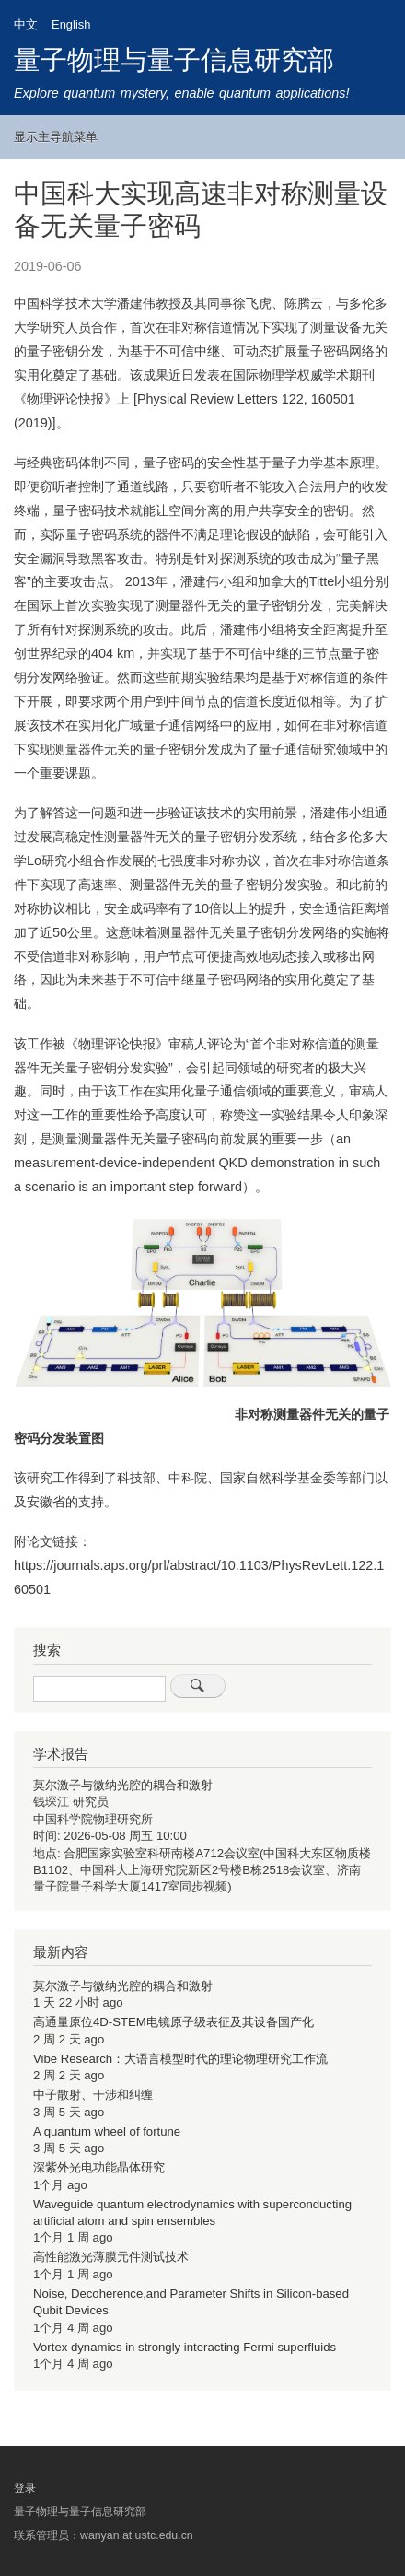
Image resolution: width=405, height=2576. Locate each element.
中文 (26, 24)
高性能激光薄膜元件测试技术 (111, 2257)
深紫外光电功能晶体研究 (99, 2167)
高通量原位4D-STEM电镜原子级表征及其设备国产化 (173, 2022)
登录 (25, 2488)
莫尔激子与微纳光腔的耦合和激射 (123, 1785)
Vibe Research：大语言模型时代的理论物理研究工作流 (180, 2059)
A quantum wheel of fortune (106, 2131)
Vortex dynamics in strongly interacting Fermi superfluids (184, 2347)
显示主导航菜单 (56, 137)
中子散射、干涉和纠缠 (93, 2095)
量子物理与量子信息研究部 (174, 60)
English (71, 24)
